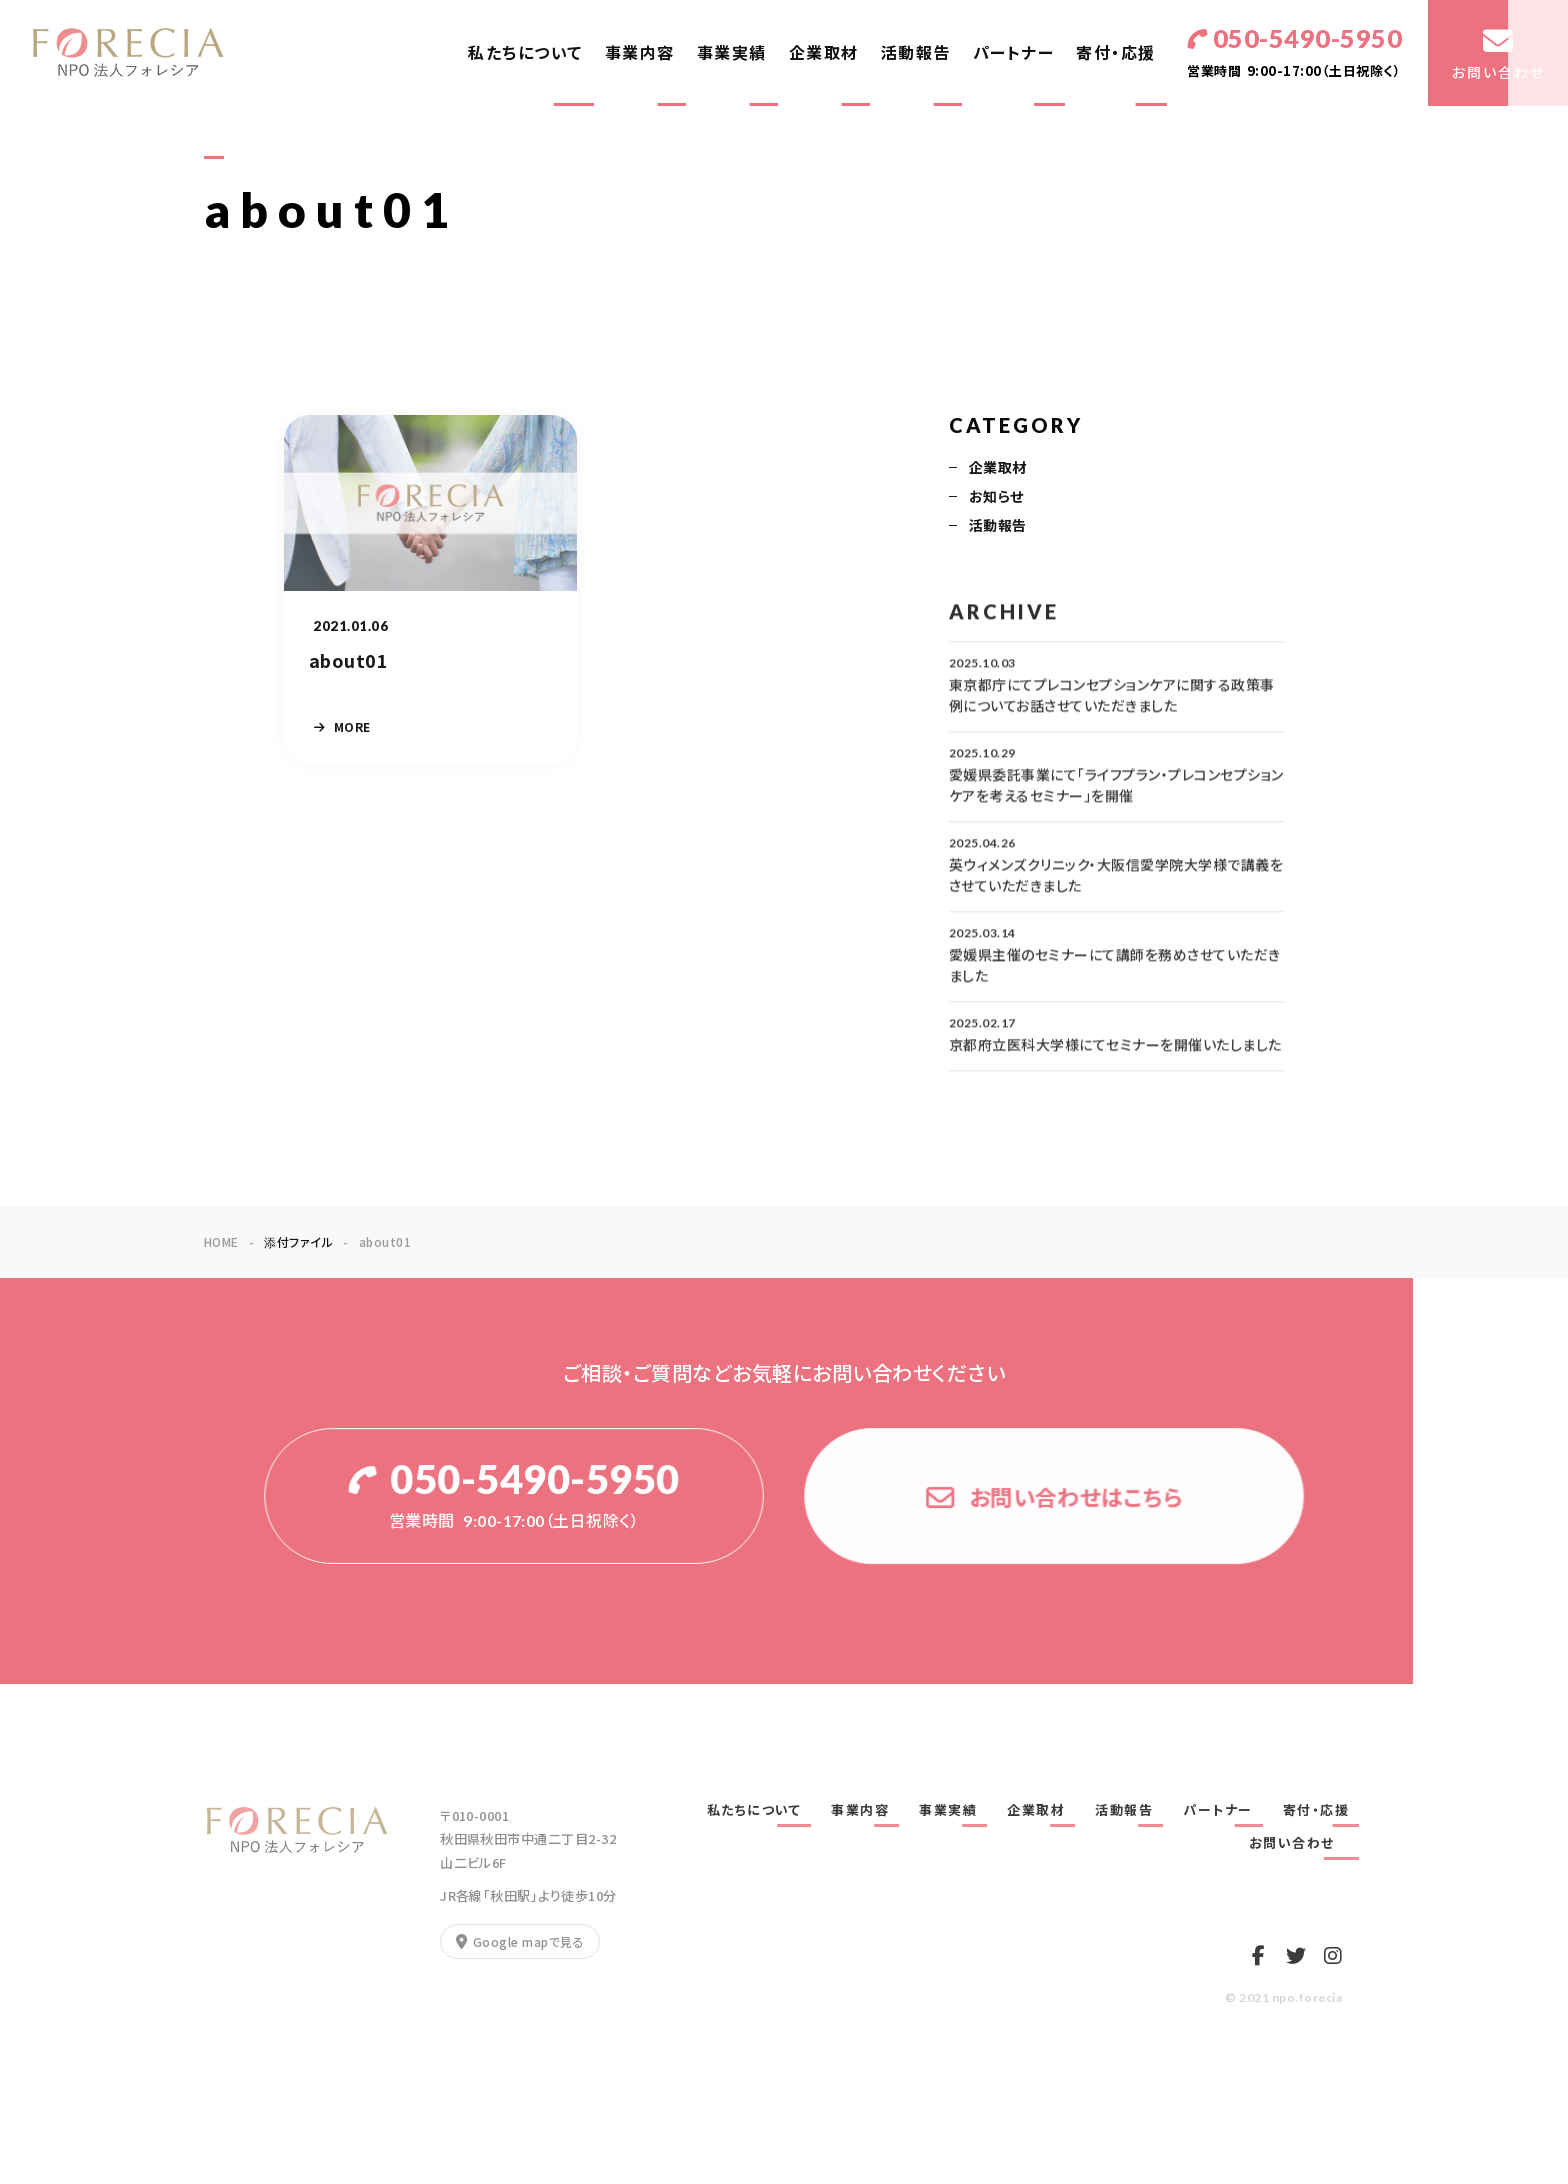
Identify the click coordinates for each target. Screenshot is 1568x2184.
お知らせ (996, 498)
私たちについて (525, 52)
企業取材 (824, 52)
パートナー (1014, 52)
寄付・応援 (1116, 52)
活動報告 (916, 52)
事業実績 (732, 52)
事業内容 (640, 52)
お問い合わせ (1299, 1843)
